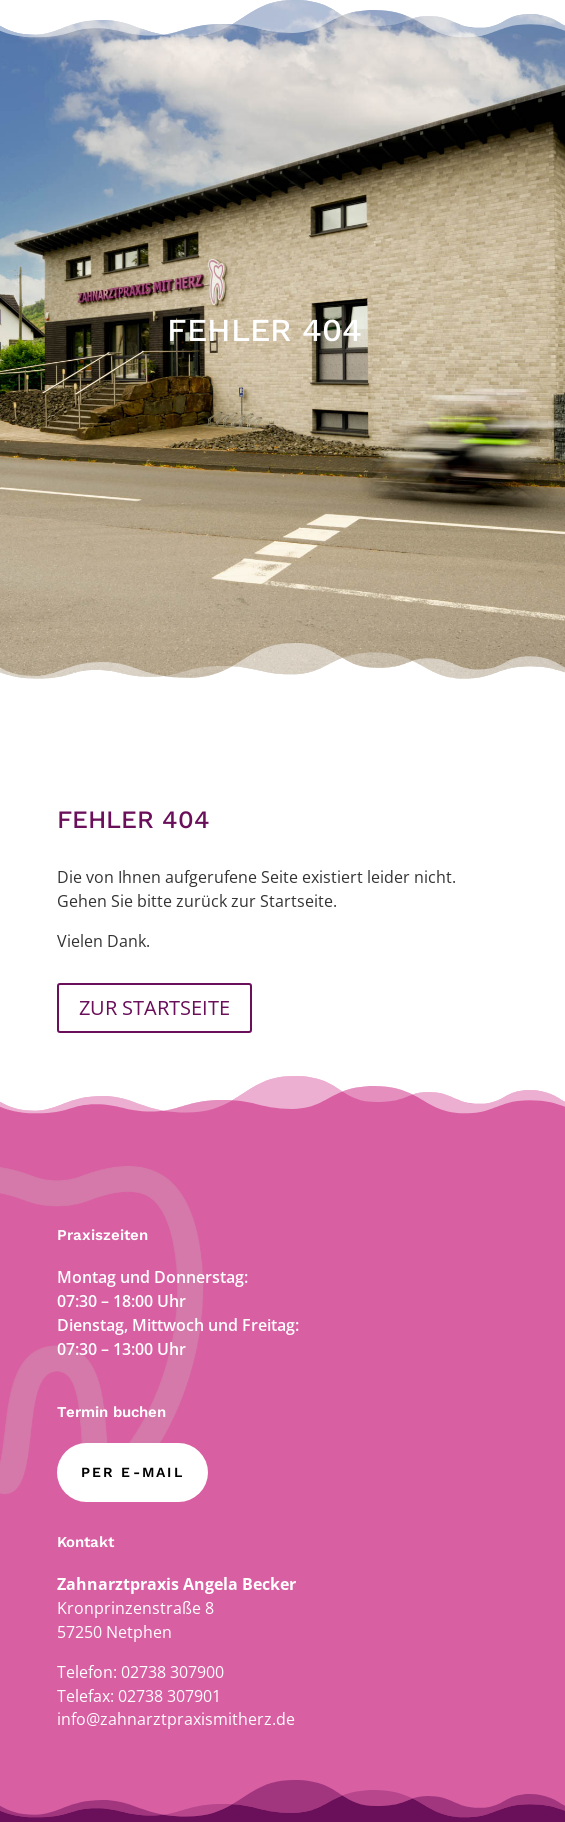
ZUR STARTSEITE (154, 1007)
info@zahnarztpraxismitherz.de (176, 1719)
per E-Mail (132, 1472)
